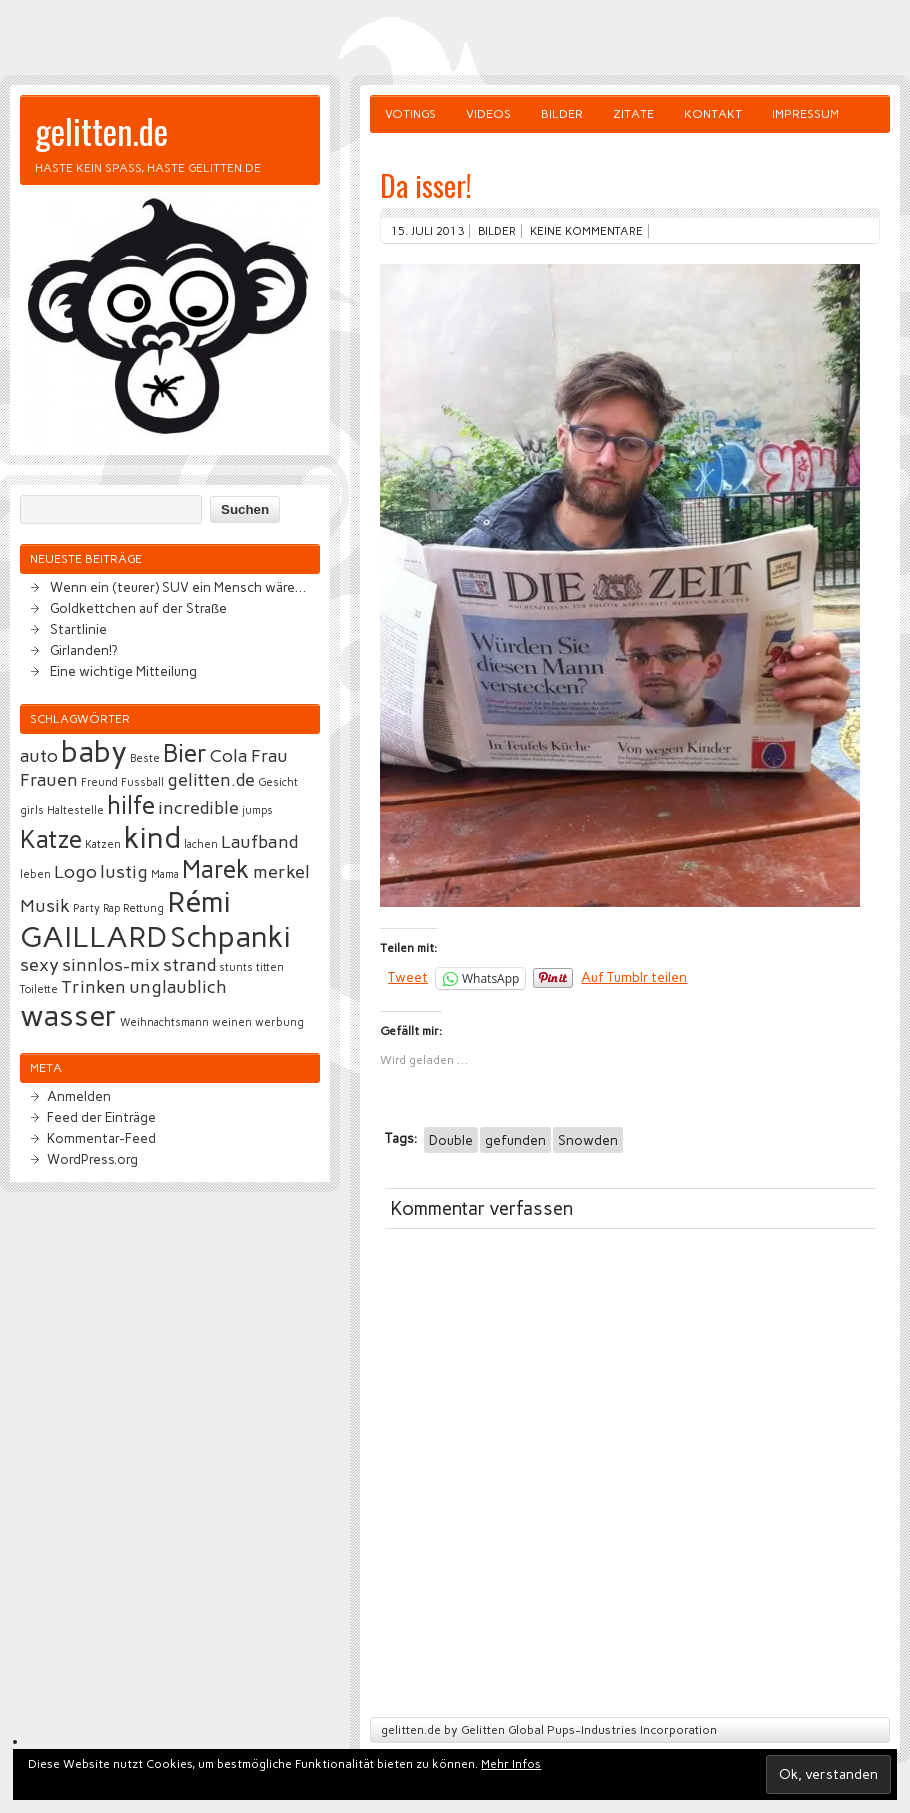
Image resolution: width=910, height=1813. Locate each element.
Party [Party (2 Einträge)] (86, 908)
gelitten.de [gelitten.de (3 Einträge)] (211, 780)
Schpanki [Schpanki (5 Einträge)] (230, 936)
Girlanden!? (83, 650)
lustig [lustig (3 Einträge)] (124, 872)
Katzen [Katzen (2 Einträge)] (103, 844)
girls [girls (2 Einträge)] (32, 810)
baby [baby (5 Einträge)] (94, 751)
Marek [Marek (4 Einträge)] (216, 869)
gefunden (515, 1140)
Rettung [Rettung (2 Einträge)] (143, 908)
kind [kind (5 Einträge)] (152, 837)
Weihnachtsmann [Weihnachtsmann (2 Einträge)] (164, 1022)
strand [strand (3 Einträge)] (189, 965)
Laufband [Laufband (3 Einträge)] (259, 842)
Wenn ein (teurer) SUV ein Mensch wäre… (178, 587)
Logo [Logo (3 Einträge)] (75, 872)
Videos (488, 114)
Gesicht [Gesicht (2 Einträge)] (278, 782)
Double (451, 1140)
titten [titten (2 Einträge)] (270, 967)
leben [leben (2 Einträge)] (35, 874)
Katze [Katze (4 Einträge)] (51, 839)
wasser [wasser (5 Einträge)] (68, 1015)
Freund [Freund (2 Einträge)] (99, 782)
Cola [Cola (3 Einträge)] (229, 756)
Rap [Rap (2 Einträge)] (111, 908)
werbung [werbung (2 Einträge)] (279, 1022)
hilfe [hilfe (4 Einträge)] (131, 805)
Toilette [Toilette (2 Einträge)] (39, 989)
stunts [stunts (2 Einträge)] (236, 967)
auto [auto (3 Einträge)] (39, 756)
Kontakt (713, 114)
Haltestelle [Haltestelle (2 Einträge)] (75, 810)
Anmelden (79, 1096)
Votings (410, 114)
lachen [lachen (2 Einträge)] (201, 844)
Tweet (408, 977)
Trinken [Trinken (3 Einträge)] (93, 987)
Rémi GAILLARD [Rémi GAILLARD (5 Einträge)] (125, 919)
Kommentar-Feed (101, 1138)
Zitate (633, 114)
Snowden (588, 1140)
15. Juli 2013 (427, 231)
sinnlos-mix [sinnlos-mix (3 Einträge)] (111, 965)
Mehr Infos (511, 1764)
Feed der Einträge (101, 1117)
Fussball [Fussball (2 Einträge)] (142, 782)
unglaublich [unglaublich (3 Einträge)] (178, 987)
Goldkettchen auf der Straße (138, 608)
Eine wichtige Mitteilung (123, 671)
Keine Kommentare (586, 231)
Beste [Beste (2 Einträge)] (145, 758)
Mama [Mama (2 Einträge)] (165, 874)
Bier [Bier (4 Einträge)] (185, 753)
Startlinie (78, 629)
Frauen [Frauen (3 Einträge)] (49, 780)
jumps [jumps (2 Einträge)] (257, 810)
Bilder (562, 114)
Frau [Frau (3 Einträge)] (269, 756)
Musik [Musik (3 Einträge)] (45, 906)
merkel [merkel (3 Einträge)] (281, 872)
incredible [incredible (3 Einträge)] (198, 808)
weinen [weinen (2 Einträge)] (232, 1022)
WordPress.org (92, 1159)
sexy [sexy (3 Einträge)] (39, 965)
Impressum (805, 114)
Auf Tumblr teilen (634, 977)
